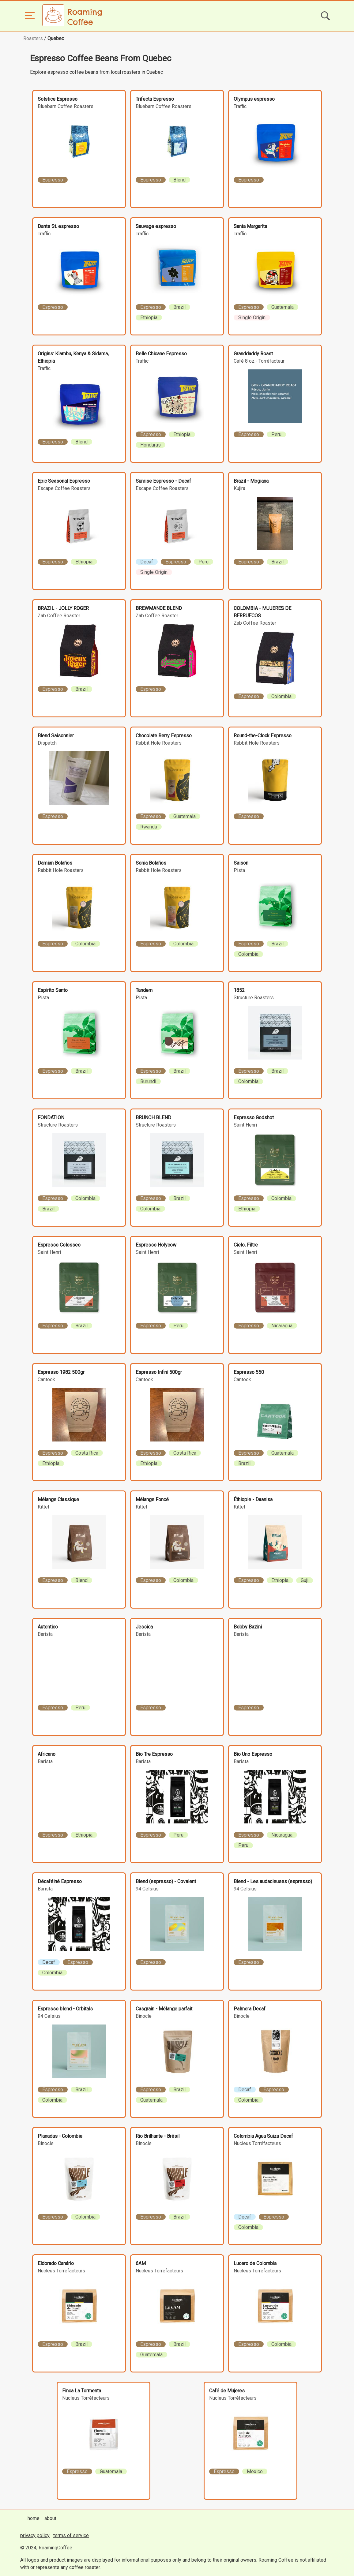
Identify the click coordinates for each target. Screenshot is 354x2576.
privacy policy (35, 2535)
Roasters (33, 38)
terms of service (71, 2535)
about (50, 2518)
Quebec (55, 38)
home (34, 2518)
